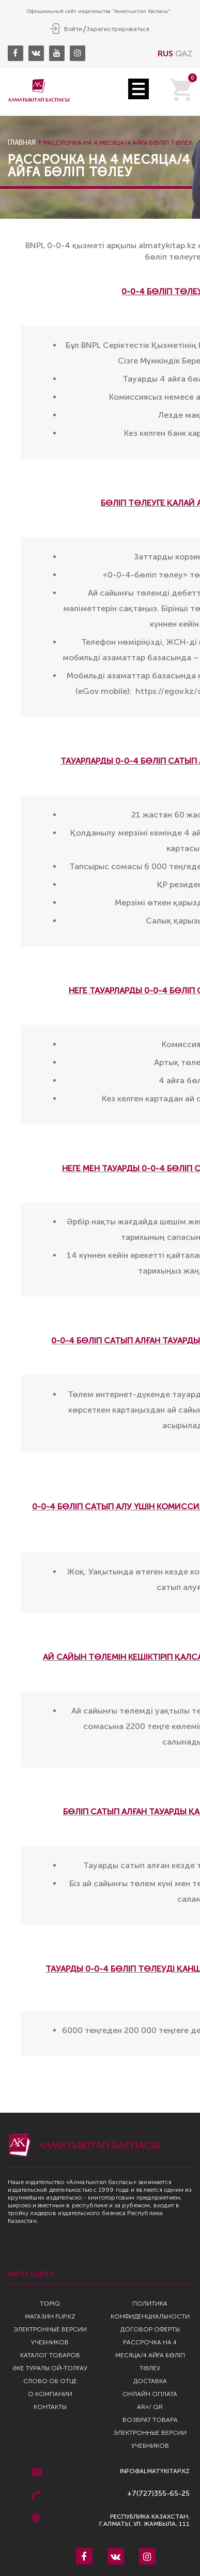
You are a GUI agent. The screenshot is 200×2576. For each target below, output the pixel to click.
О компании (50, 2394)
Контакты (50, 2407)
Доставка (150, 2381)
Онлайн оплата (149, 2394)
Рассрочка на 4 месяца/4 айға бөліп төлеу (150, 2355)
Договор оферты (150, 2329)
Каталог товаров (50, 2355)
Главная (22, 142)
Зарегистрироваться (117, 29)
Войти (73, 29)
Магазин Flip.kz (50, 2316)
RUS (165, 53)
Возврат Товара (150, 2419)
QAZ (183, 53)
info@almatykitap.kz (155, 2471)
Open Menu (138, 89)
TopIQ (50, 2303)
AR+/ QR (150, 2407)
